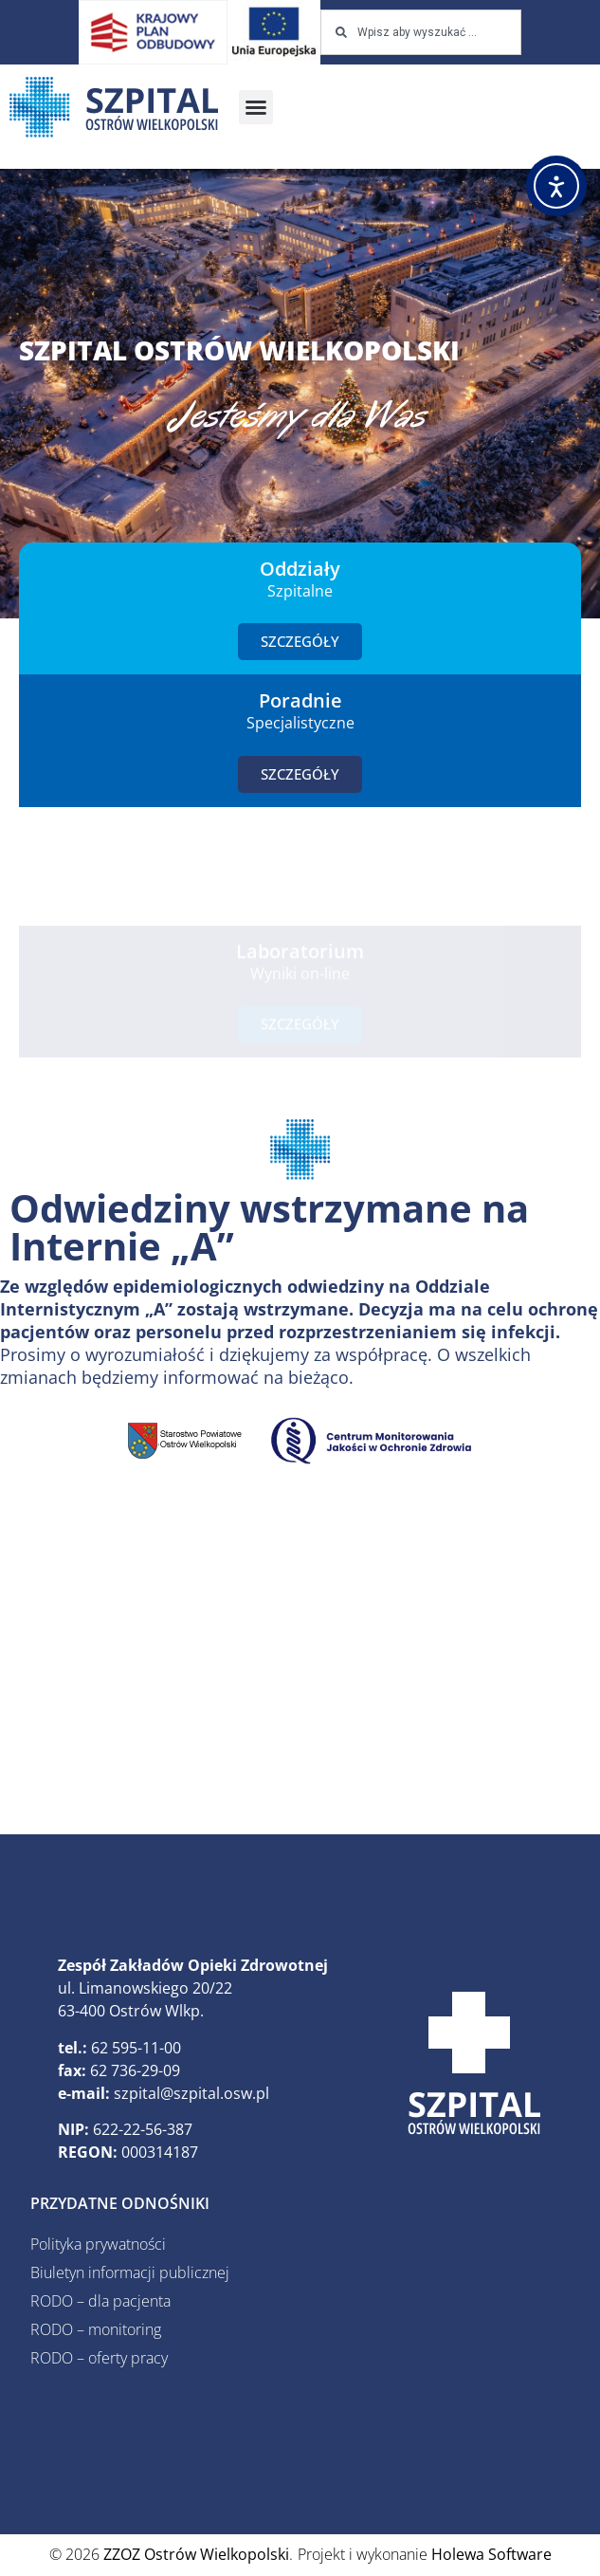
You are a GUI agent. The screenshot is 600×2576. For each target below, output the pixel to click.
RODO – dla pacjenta (100, 2301)
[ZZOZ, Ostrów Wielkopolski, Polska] (300, 1661)
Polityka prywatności (98, 2244)
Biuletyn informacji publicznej (129, 2272)
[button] (256, 107)
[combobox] (420, 32)
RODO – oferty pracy (99, 2357)
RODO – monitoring (95, 2329)
